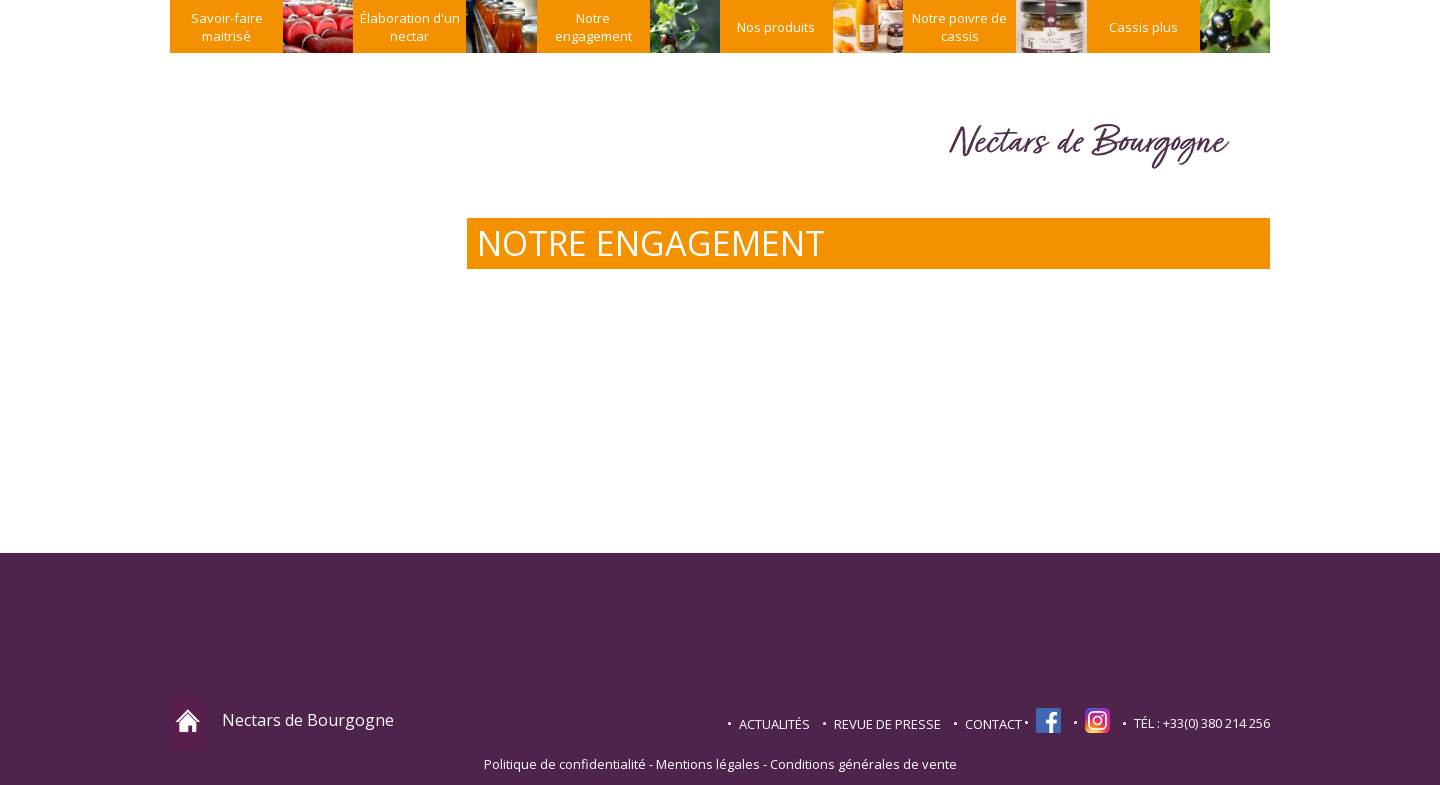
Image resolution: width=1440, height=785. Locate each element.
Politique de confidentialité (565, 764)
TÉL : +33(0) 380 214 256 (1202, 723)
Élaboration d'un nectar (410, 27)
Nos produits (776, 27)
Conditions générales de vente (863, 764)
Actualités (774, 724)
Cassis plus (1143, 27)
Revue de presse (887, 724)
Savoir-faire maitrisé (227, 27)
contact (993, 724)
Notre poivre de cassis (959, 27)
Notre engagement (593, 27)
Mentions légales (708, 764)
